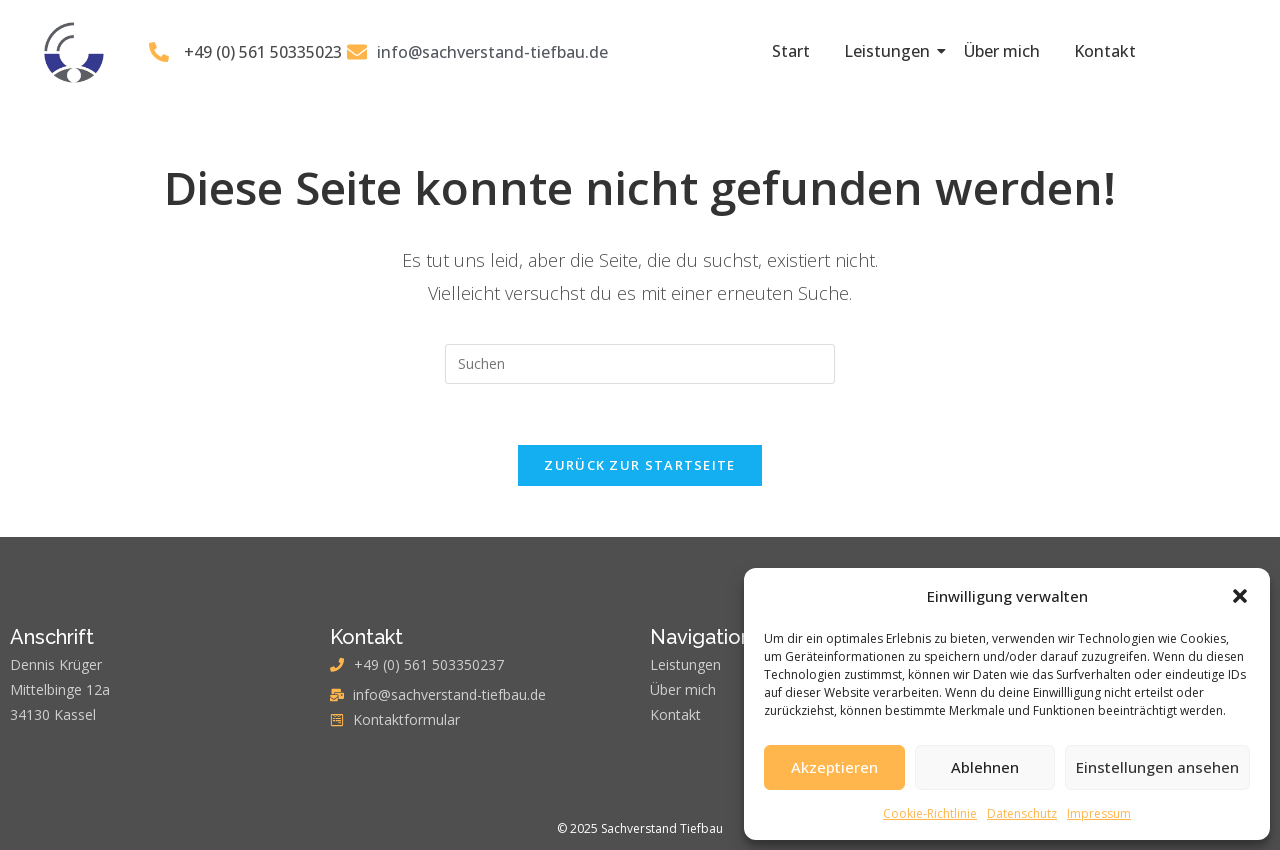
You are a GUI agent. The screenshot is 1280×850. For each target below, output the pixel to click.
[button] (1240, 596)
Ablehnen (985, 767)
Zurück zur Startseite (639, 465)
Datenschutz (1022, 813)
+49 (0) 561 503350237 (429, 664)
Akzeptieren (834, 767)
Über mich (1002, 51)
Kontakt (1105, 51)
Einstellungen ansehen (1157, 767)
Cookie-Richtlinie (930, 813)
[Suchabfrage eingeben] (640, 364)
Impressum (1099, 813)
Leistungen (890, 51)
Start (791, 51)
